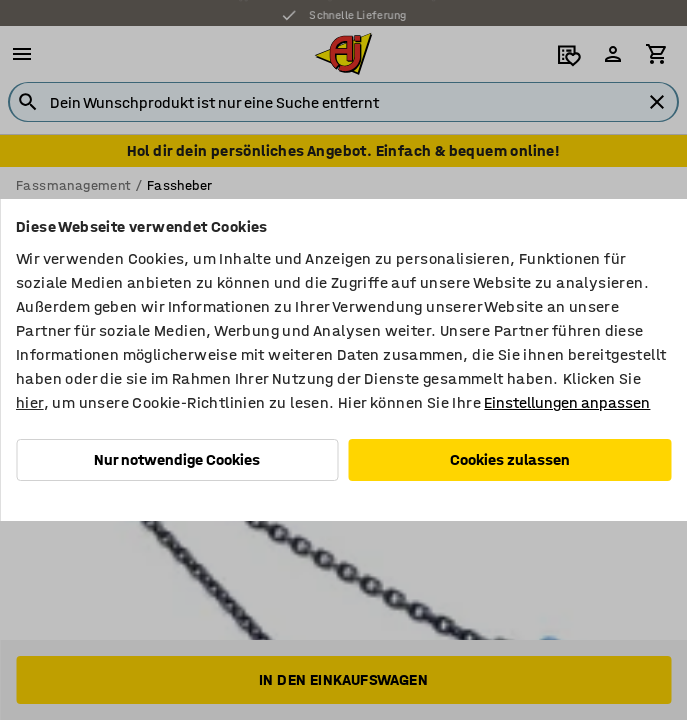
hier (30, 402)
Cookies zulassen (510, 459)
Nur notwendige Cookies (177, 459)
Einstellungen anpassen (567, 402)
